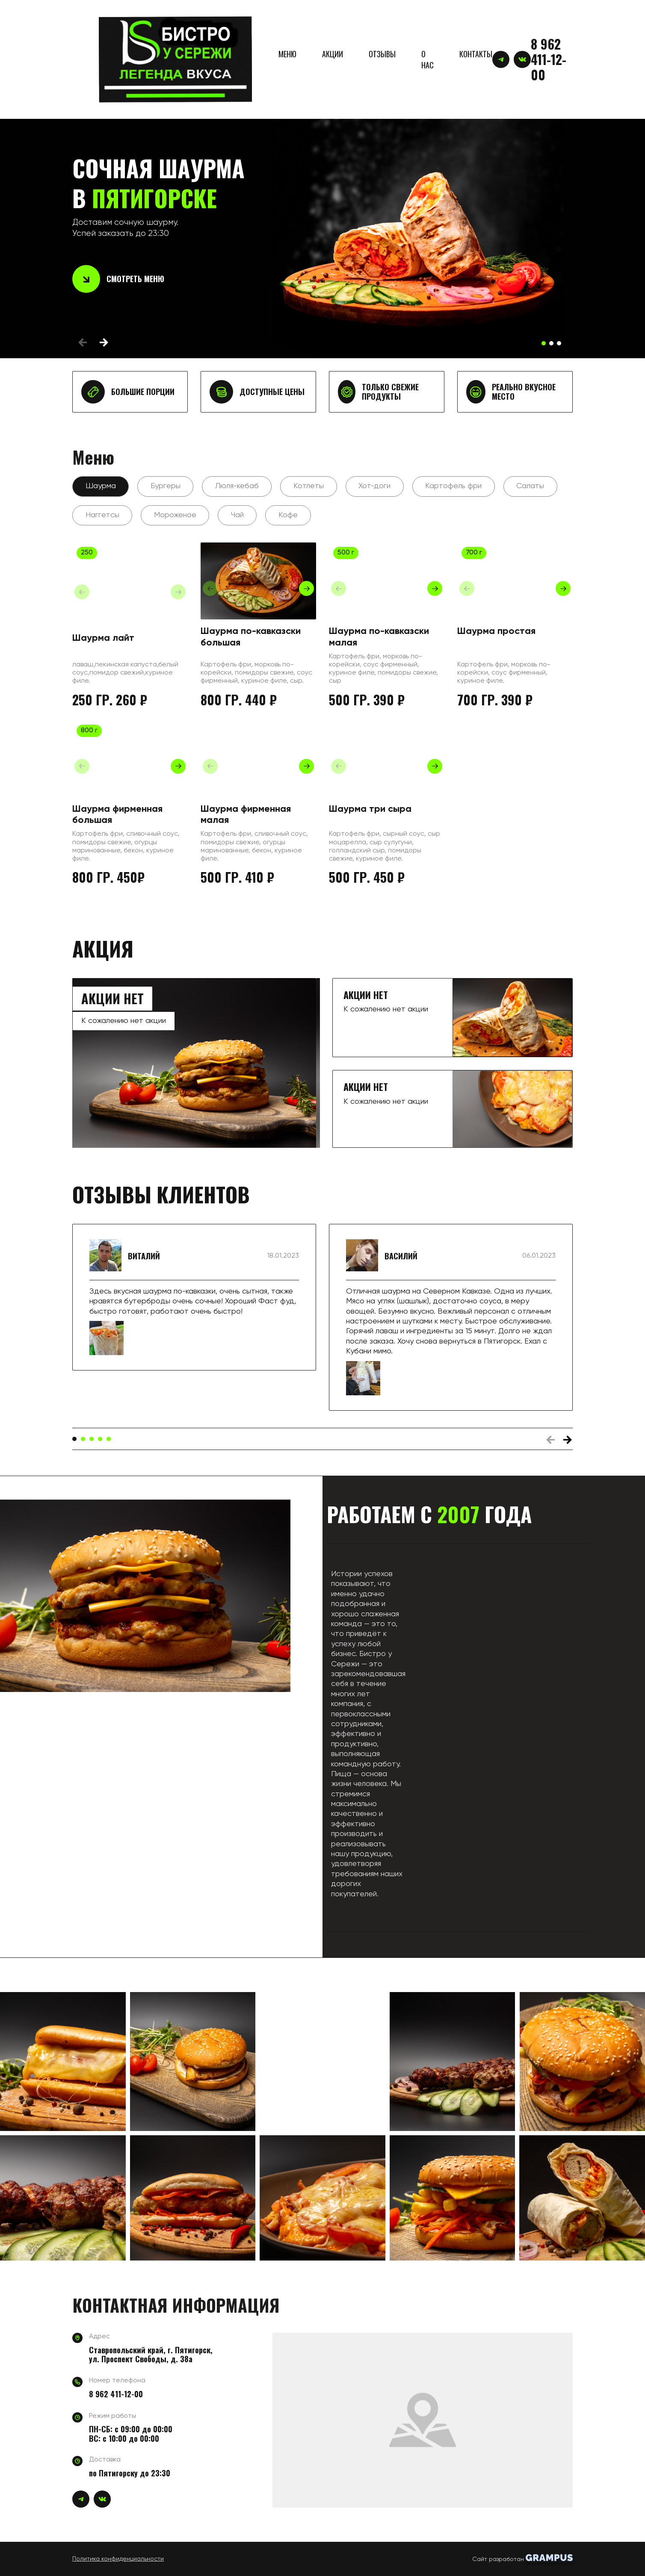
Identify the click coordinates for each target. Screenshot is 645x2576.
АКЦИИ (332, 53)
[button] (543, 343)
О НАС (427, 59)
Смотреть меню (118, 279)
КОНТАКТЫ (475, 53)
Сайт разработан (522, 2558)
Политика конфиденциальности (118, 2559)
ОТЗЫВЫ (382, 53)
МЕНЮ (287, 53)
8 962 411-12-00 (548, 59)
